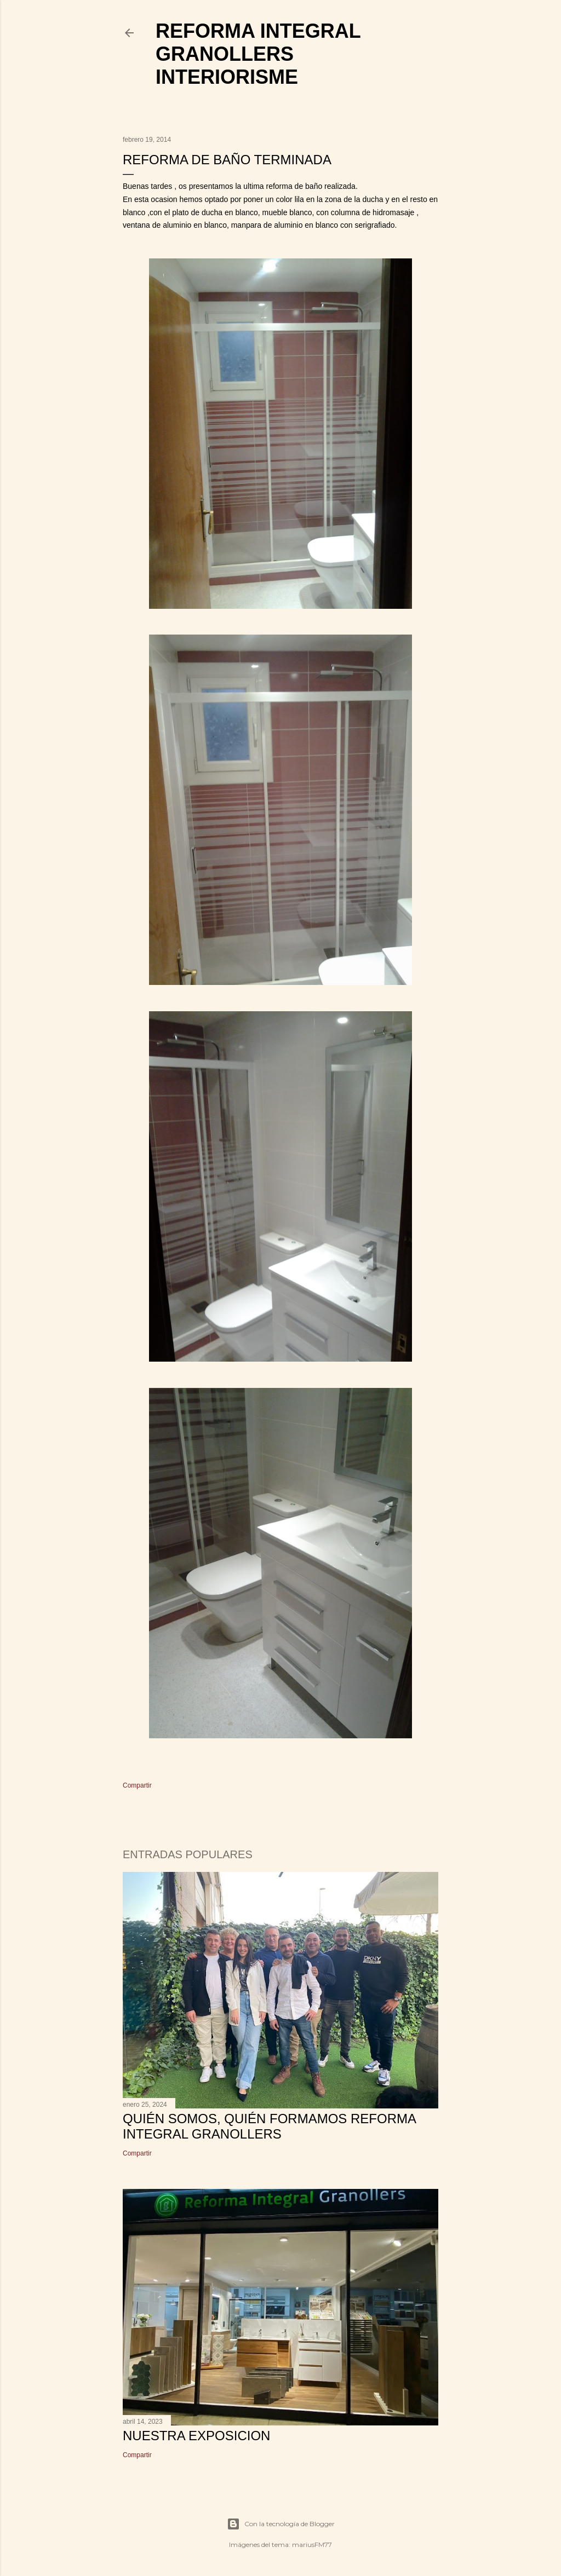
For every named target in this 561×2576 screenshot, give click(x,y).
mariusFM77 (312, 2544)
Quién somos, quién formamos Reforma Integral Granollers (269, 2126)
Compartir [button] (137, 1785)
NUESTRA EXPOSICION (196, 2435)
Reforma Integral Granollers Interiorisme (258, 54)
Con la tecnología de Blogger (281, 2524)
